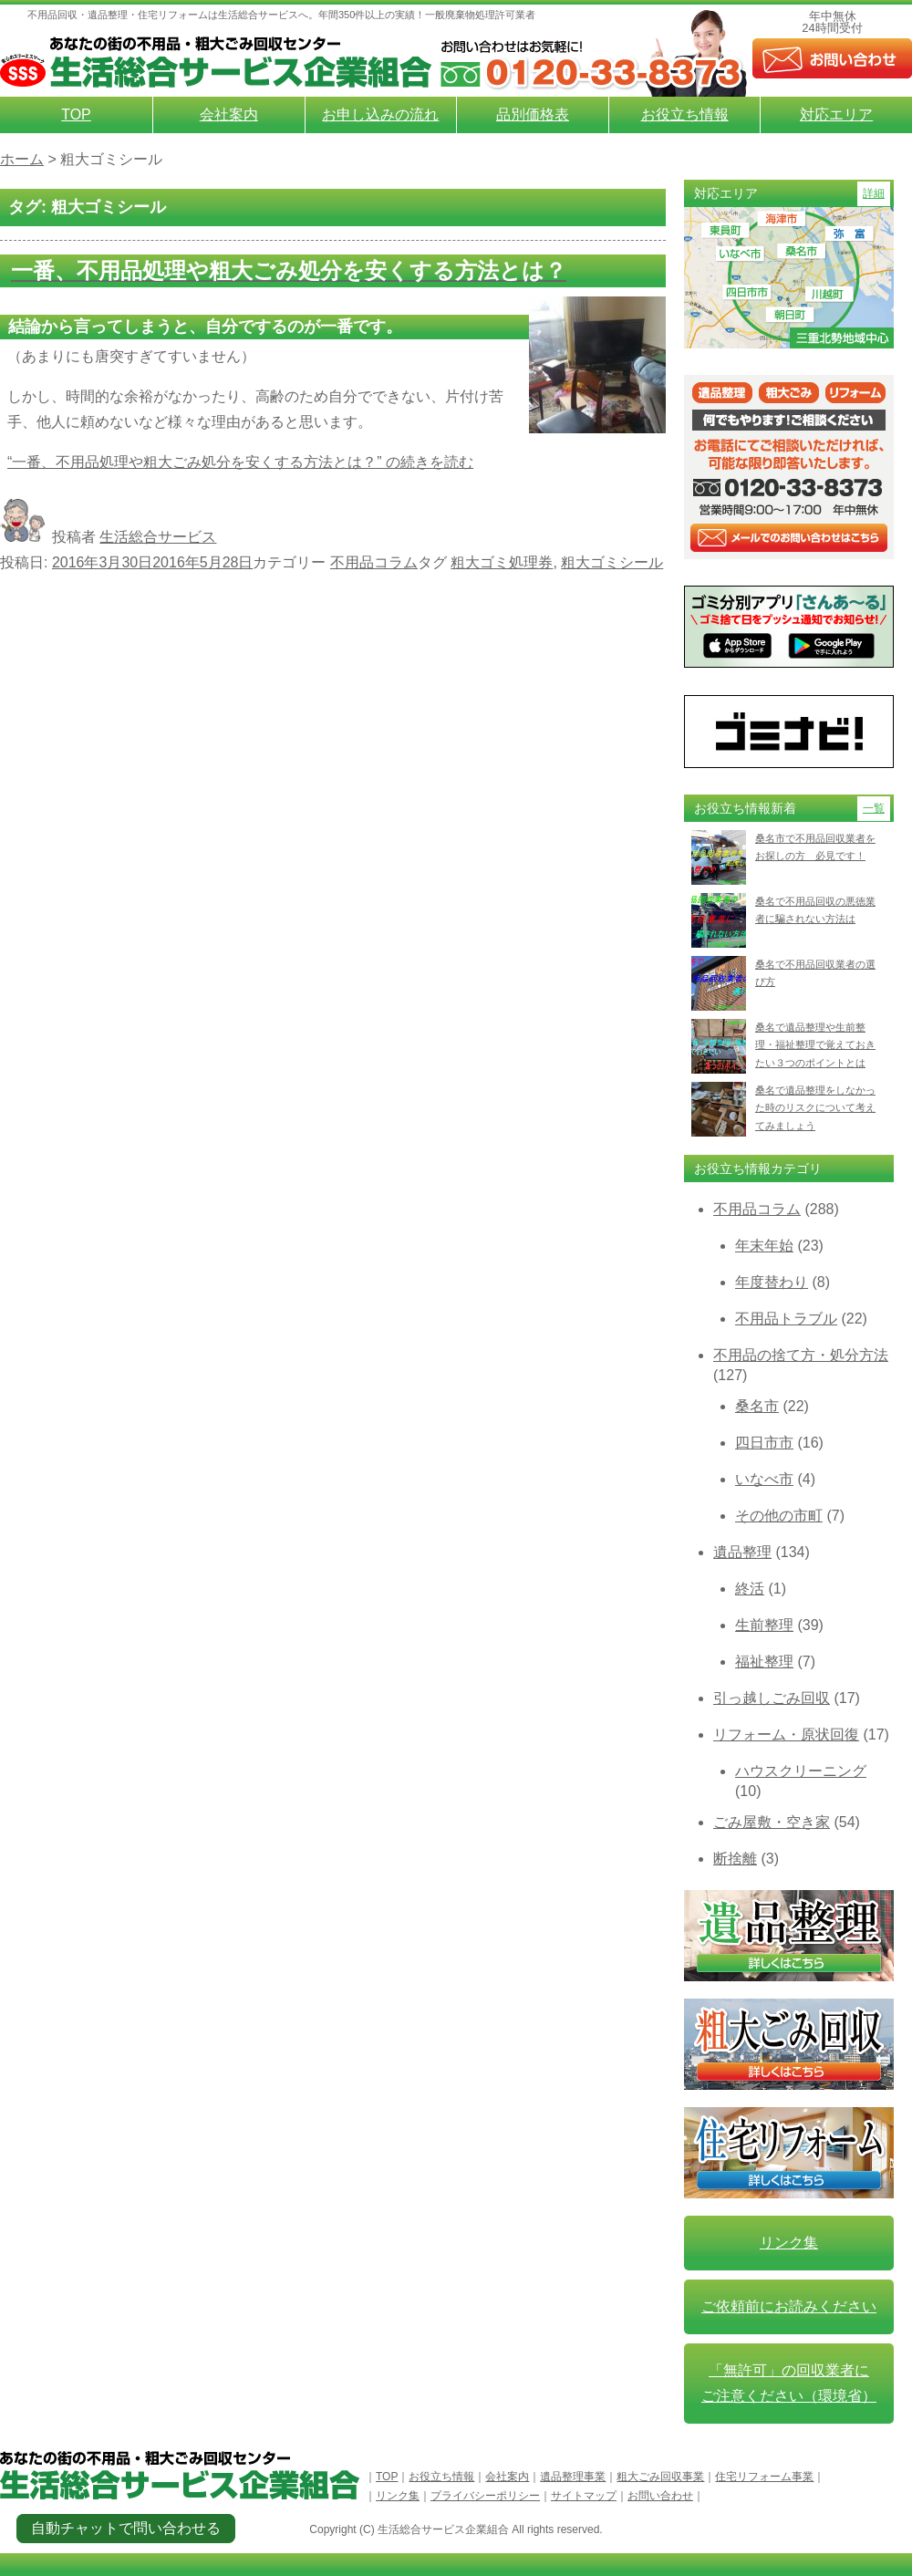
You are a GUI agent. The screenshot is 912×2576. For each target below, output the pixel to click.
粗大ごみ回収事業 (660, 2476)
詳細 (874, 193)
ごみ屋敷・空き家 (771, 1822)
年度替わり (771, 1282)
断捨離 (735, 1858)
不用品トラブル (786, 1318)
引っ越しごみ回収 (771, 1698)
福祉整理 (764, 1661)
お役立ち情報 (685, 114)
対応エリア (836, 114)
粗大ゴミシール (612, 562)
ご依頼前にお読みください (788, 2306)
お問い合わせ (660, 2495)
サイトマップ (584, 2495)
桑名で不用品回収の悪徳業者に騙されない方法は (815, 910)
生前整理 (764, 1625)
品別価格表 (532, 114)
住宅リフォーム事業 (764, 2476)
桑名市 (757, 1406)
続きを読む (240, 462)
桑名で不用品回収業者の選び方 (815, 973)
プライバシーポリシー (485, 2495)
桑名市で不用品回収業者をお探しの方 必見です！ (815, 847)
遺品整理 (742, 1552)
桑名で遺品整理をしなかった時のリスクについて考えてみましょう (815, 1108)
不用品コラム (374, 562)
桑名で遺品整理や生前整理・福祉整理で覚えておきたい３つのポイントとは (815, 1045)
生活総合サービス (157, 537)
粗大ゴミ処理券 (502, 562)
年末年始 (764, 1245)
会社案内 (229, 114)
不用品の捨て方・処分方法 (800, 1355)
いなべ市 (764, 1479)
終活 (749, 1588)
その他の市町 (779, 1515)
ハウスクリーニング (800, 1771)
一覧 (874, 808)
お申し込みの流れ (380, 114)
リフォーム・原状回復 (786, 1734)
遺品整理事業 (573, 2476)
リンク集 (789, 2242)
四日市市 (764, 1442)
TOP (76, 114)
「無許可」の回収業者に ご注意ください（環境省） (788, 2383)
